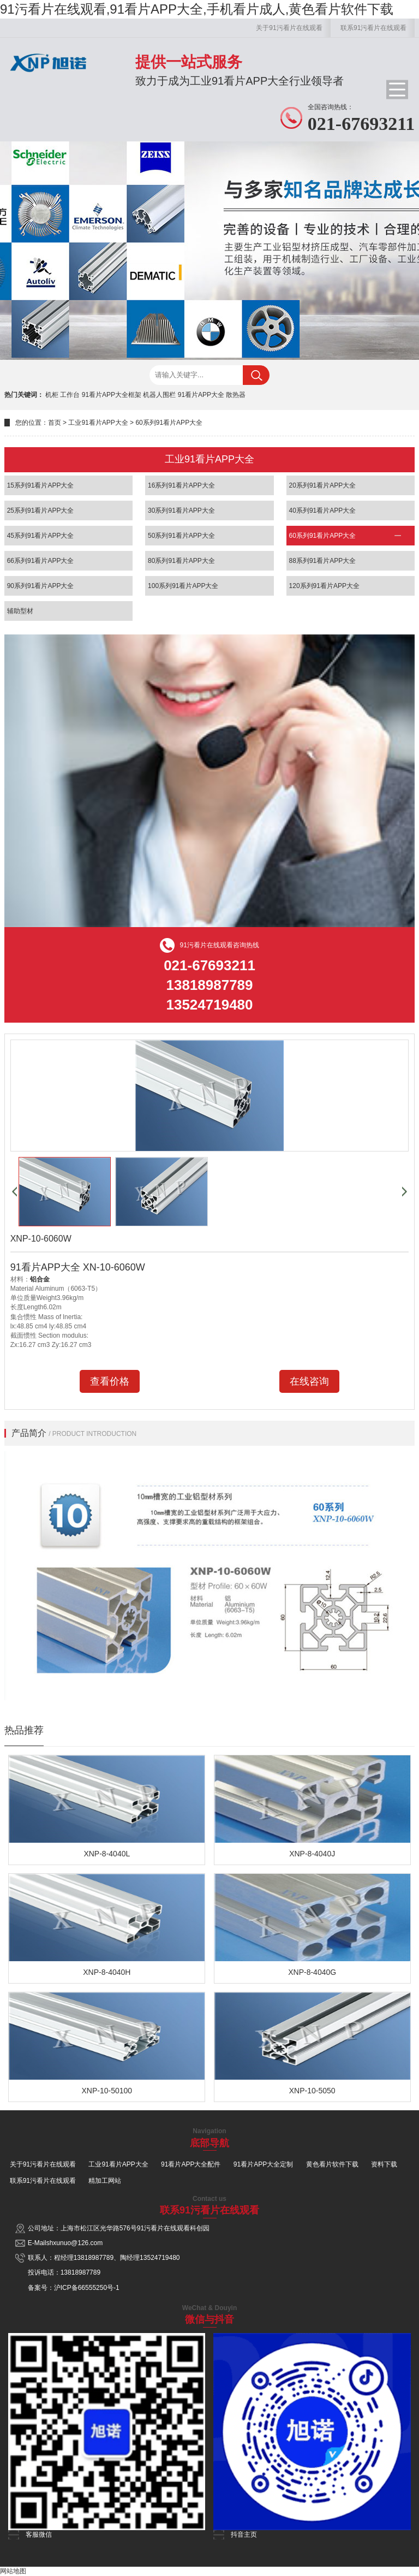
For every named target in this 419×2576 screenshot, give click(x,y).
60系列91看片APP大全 (168, 422)
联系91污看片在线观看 (373, 28)
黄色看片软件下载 (332, 2164)
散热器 (236, 395)
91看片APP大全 (201, 395)
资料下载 (384, 2164)
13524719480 (159, 2258)
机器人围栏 (159, 395)
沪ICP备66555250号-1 (86, 2288)
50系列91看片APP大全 (181, 535)
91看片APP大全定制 (263, 2164)
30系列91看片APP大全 (181, 510)
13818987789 (93, 2258)
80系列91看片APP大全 (181, 561)
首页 (54, 422)
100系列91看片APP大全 (183, 586)
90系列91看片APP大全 (40, 586)
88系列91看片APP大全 (322, 561)
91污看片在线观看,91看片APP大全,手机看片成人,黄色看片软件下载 (196, 9)
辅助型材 (20, 611)
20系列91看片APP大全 (322, 485)
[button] (14, 1191)
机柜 (51, 395)
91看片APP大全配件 (190, 2164)
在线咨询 (309, 1381)
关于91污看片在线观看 (289, 28)
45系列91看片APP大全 (40, 535)
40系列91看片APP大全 (322, 510)
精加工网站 (104, 2181)
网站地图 (13, 2571)
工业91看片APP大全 (98, 422)
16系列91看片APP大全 (181, 485)
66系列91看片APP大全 (40, 561)
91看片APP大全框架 (111, 395)
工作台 (70, 395)
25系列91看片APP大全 (40, 510)
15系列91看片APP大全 (40, 485)
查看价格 (109, 1381)
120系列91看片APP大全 (324, 586)
